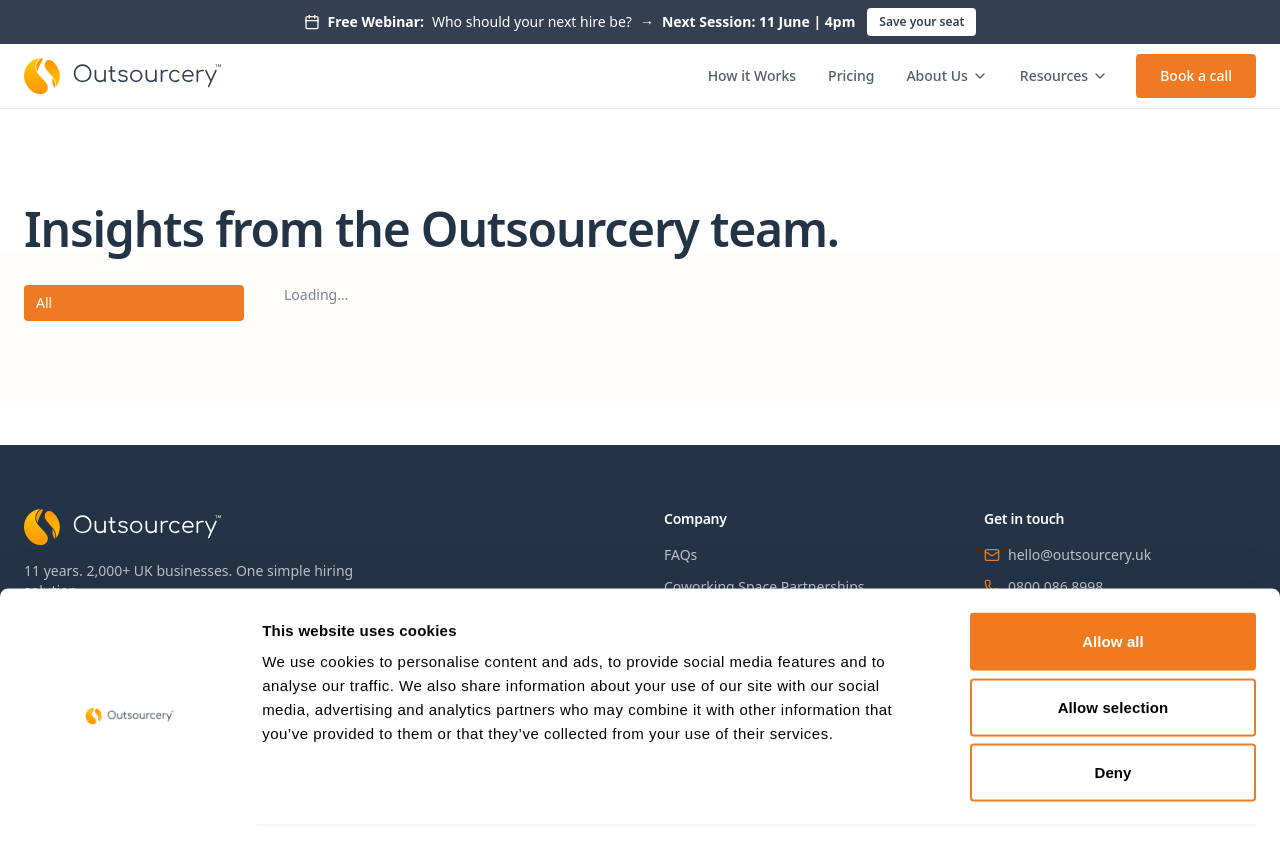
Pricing (851, 75)
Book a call (1196, 75)
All (44, 302)
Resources (1064, 75)
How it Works (752, 75)
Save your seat (921, 21)
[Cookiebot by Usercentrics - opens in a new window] (129, 803)
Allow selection (1113, 645)
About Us (946, 75)
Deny (1112, 710)
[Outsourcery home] (122, 76)
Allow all (1113, 579)
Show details (1049, 802)
